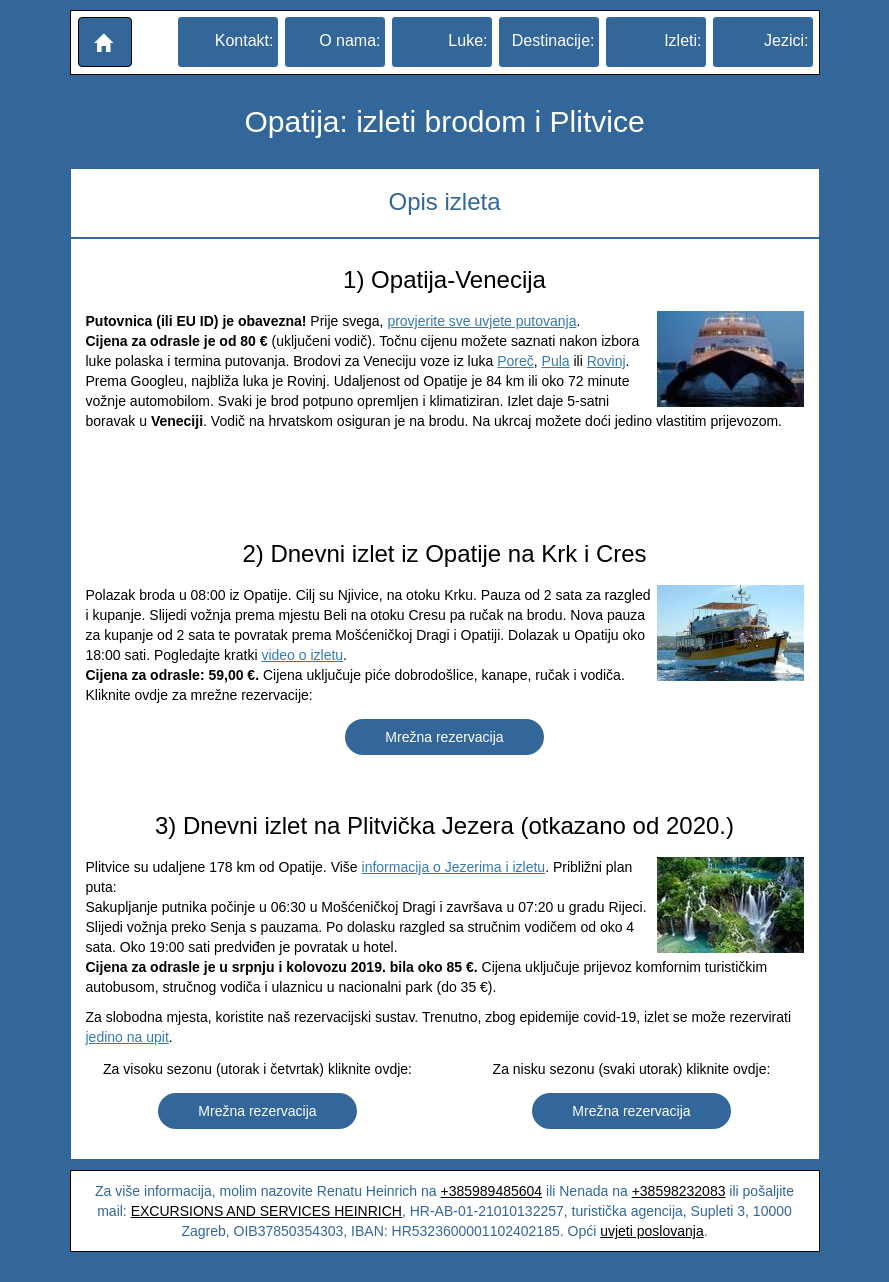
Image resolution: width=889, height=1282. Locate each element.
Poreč (515, 361)
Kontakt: (244, 40)
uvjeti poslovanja (652, 1231)
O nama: (349, 40)
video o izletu (302, 655)
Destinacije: (553, 40)
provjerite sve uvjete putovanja (481, 321)
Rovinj (606, 361)
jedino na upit (127, 1037)
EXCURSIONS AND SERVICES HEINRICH (266, 1211)
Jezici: (786, 40)
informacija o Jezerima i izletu (454, 867)
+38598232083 (679, 1191)
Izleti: (682, 40)
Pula (556, 361)
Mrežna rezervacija (444, 737)
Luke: (467, 40)
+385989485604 (492, 1191)
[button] (105, 42)
